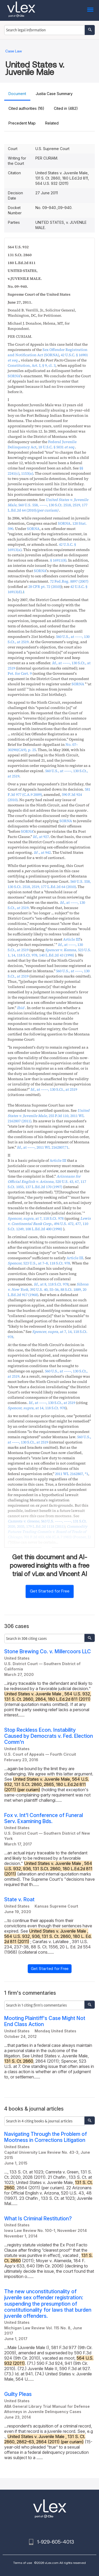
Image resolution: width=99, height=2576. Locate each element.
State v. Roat (19, 1900)
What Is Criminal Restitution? (38, 2219)
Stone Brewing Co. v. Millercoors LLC (47, 1652)
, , (48, 505)
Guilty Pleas (18, 2394)
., (42, 852)
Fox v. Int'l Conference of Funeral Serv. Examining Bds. (43, 1818)
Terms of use (22, 2562)
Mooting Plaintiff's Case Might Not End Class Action (44, 2021)
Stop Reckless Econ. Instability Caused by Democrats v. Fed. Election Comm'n (48, 1736)
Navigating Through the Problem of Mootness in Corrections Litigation (45, 2137)
